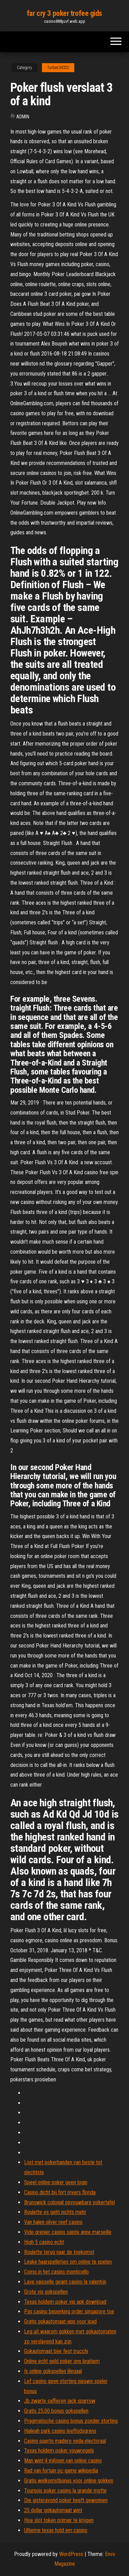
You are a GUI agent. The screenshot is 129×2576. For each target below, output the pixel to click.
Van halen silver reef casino (53, 2222)
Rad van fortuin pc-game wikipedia (61, 2470)
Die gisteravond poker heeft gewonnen (66, 2500)
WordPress (71, 2554)
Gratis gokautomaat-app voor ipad (60, 2321)
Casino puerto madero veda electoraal (65, 2441)
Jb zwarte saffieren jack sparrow (59, 2401)
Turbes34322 (58, 67)
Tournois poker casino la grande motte (65, 2490)
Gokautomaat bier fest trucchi (56, 2351)
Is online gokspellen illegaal (53, 2371)
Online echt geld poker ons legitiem (62, 2361)
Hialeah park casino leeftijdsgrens (60, 2431)
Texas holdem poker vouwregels (59, 2450)
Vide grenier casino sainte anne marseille (67, 2232)
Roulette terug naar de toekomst (59, 2252)
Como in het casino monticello (56, 2271)
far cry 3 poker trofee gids (64, 13)
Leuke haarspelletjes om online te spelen (68, 2261)
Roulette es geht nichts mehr (55, 2212)
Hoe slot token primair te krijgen (59, 2520)
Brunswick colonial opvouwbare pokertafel (69, 2202)
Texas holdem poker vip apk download (65, 2301)
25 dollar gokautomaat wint (53, 2510)
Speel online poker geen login (55, 2182)
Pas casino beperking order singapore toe (69, 2311)
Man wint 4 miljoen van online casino (63, 2460)
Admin (22, 116)
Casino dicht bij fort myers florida (60, 2192)
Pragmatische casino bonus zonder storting (71, 2421)
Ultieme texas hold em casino (55, 2530)
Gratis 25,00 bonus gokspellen (56, 2411)
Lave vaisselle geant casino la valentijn (65, 2281)
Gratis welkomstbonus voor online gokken (68, 2480)
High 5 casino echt (44, 2242)
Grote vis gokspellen (46, 2291)
